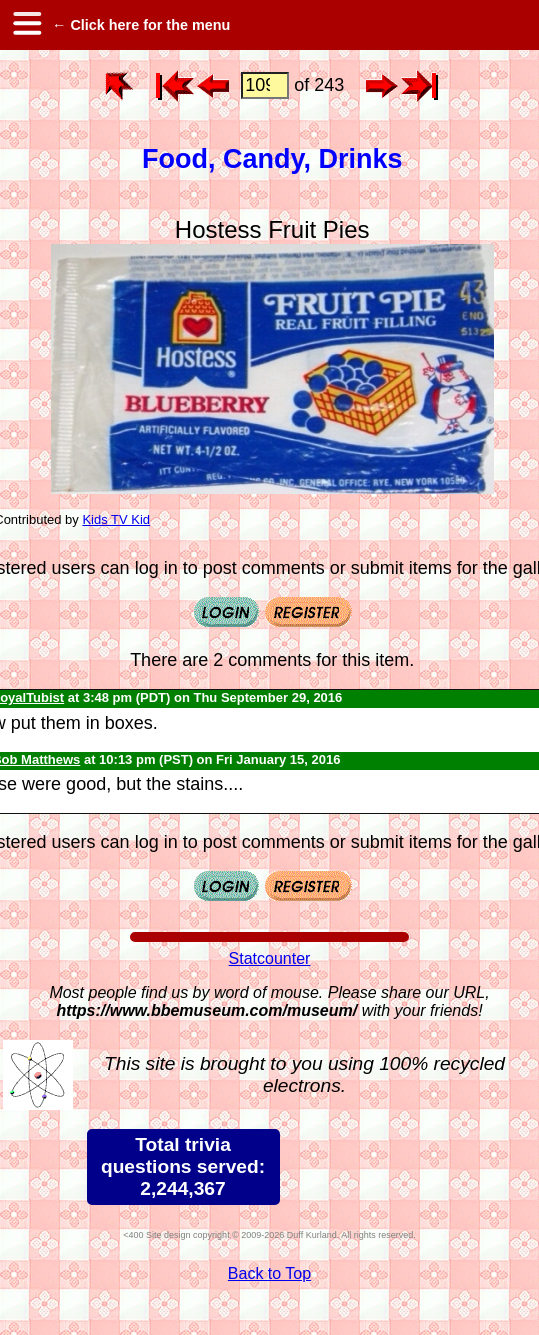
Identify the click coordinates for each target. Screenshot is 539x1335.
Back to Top (269, 1273)
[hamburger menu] (26, 25)
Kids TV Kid (116, 519)
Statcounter (270, 958)
